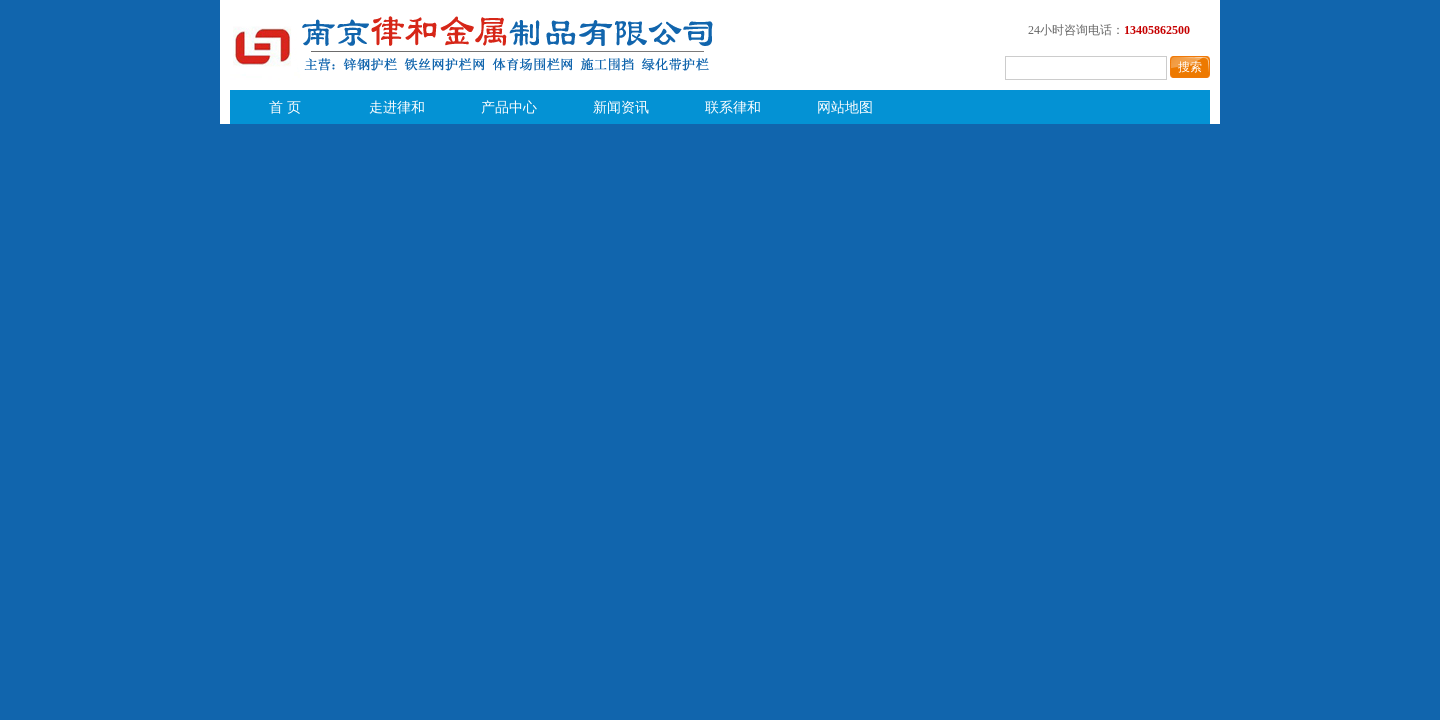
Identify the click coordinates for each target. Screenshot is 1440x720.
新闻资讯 (621, 107)
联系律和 (733, 107)
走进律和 (397, 107)
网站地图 (845, 107)
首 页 (285, 107)
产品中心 (509, 107)
